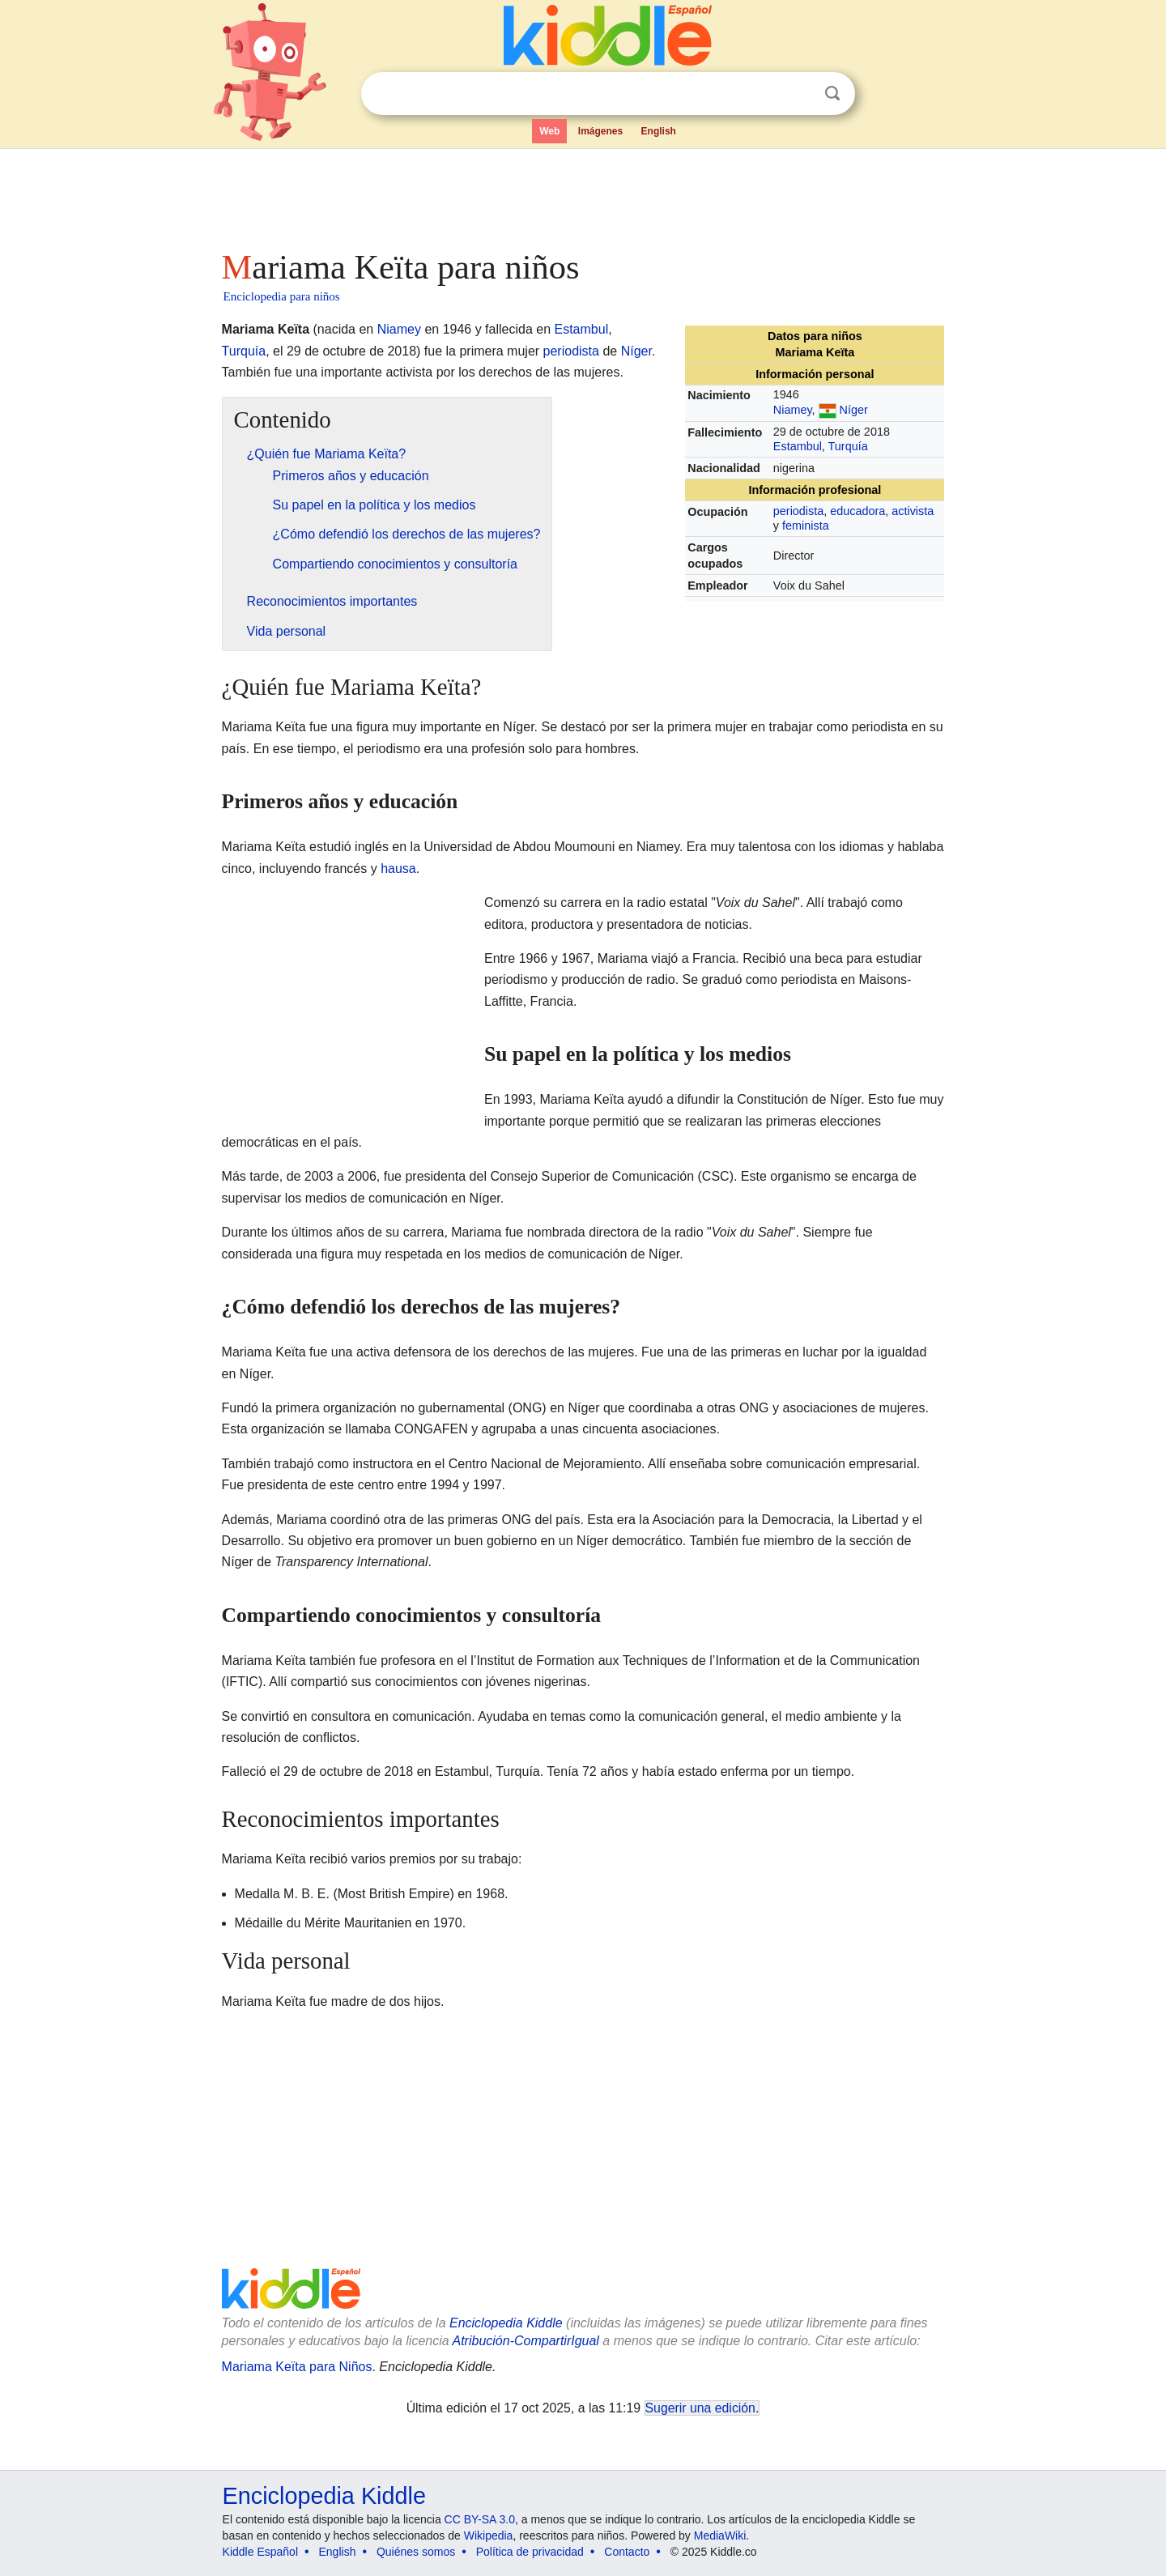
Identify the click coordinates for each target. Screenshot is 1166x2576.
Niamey (792, 409)
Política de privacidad (530, 2551)
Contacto (626, 2551)
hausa (398, 868)
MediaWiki (720, 2535)
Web (549, 131)
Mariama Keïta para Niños (297, 2367)
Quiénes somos (416, 2551)
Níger (854, 409)
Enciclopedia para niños (281, 296)
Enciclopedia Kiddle (506, 2323)
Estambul (797, 446)
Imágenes (600, 131)
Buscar (832, 93)
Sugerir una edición (700, 2408)
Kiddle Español (260, 2551)
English (658, 131)
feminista (805, 525)
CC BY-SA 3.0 (480, 2519)
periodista (798, 511)
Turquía (848, 446)
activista (913, 511)
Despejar (799, 94)
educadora (857, 511)
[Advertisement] (582, 194)
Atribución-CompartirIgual (526, 2341)
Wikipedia (488, 2535)
